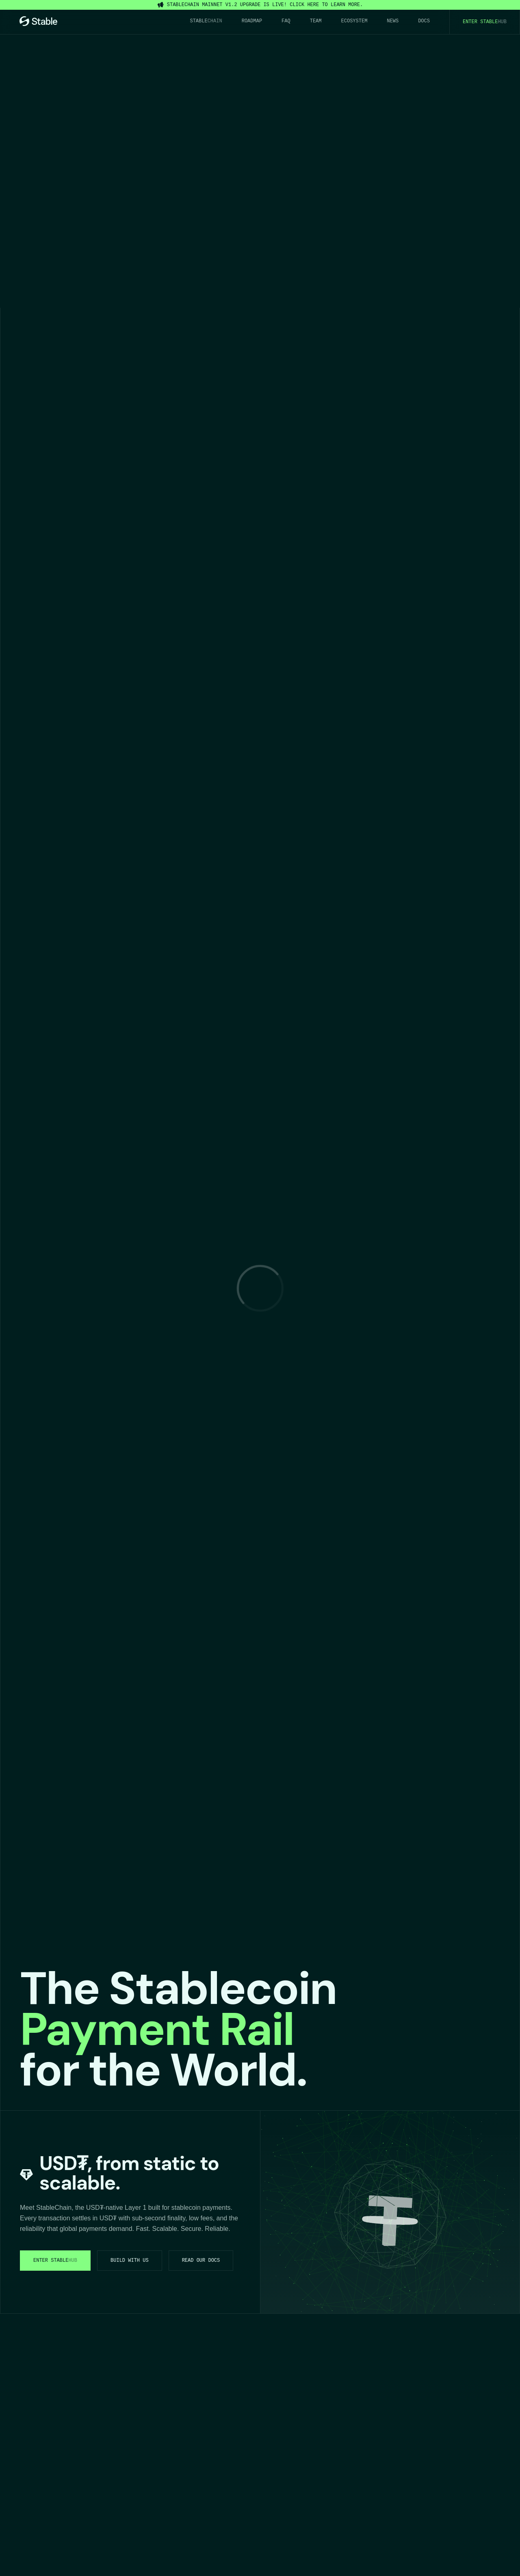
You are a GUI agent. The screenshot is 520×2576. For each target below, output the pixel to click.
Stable (206, 20)
